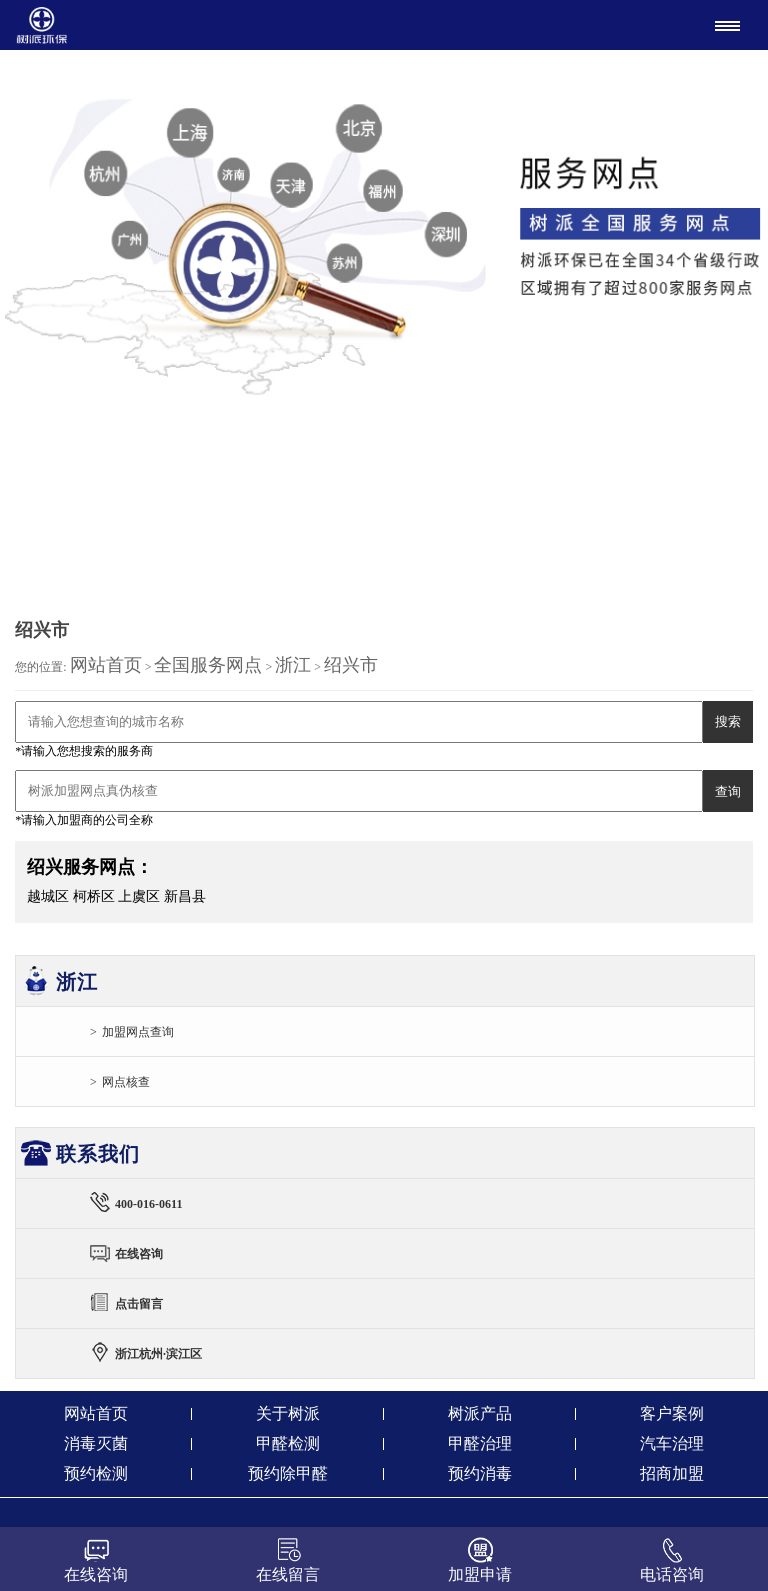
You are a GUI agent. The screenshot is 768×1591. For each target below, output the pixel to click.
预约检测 (96, 1473)
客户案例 (672, 1413)
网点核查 (126, 1082)
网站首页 (106, 665)
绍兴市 (351, 665)
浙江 (293, 665)
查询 (728, 791)
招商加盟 (672, 1473)
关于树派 (288, 1413)
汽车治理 (672, 1443)
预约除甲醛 (288, 1473)
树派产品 (480, 1413)
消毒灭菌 (96, 1443)
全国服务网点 (208, 665)
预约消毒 (480, 1473)
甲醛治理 (480, 1443)
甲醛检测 (288, 1443)
